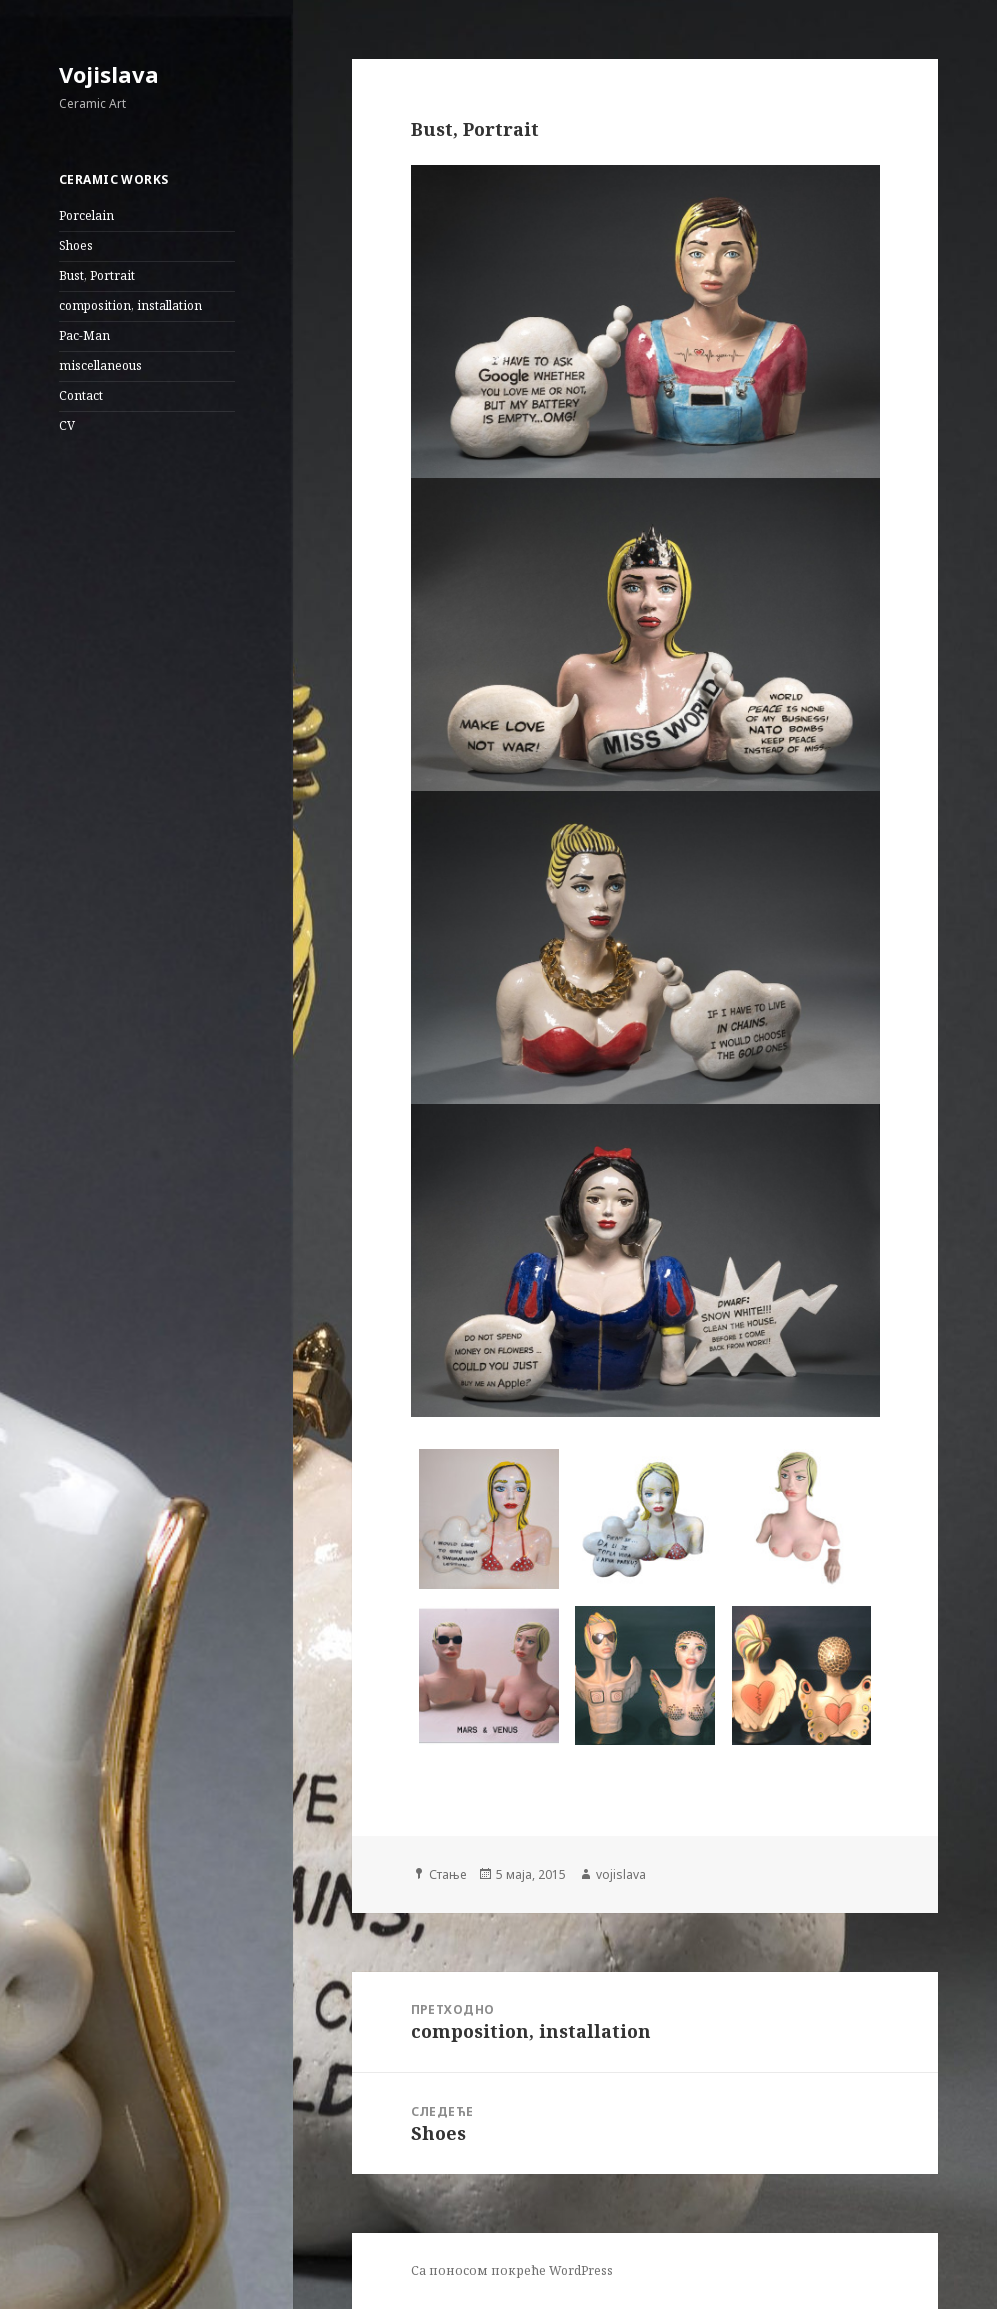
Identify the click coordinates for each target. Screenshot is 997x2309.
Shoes (76, 245)
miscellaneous (100, 365)
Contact (81, 395)
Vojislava (109, 74)
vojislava (621, 1874)
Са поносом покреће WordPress (512, 2270)
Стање (447, 1874)
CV (67, 425)
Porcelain (86, 215)
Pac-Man (84, 335)
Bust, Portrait (97, 275)
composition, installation (130, 305)
